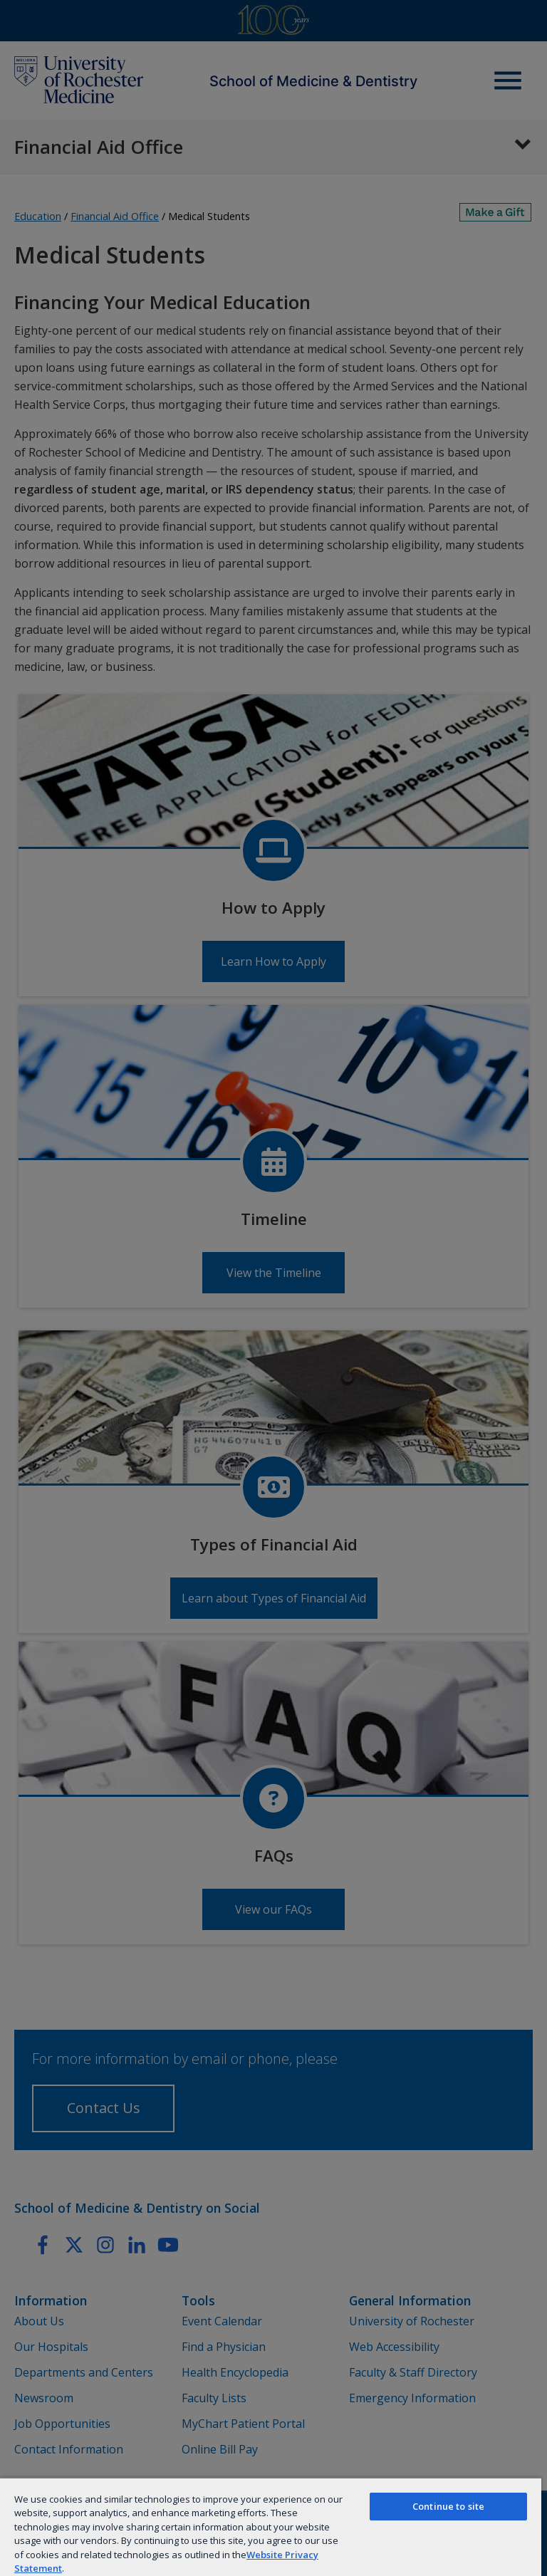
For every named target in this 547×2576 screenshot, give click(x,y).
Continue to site (448, 2506)
